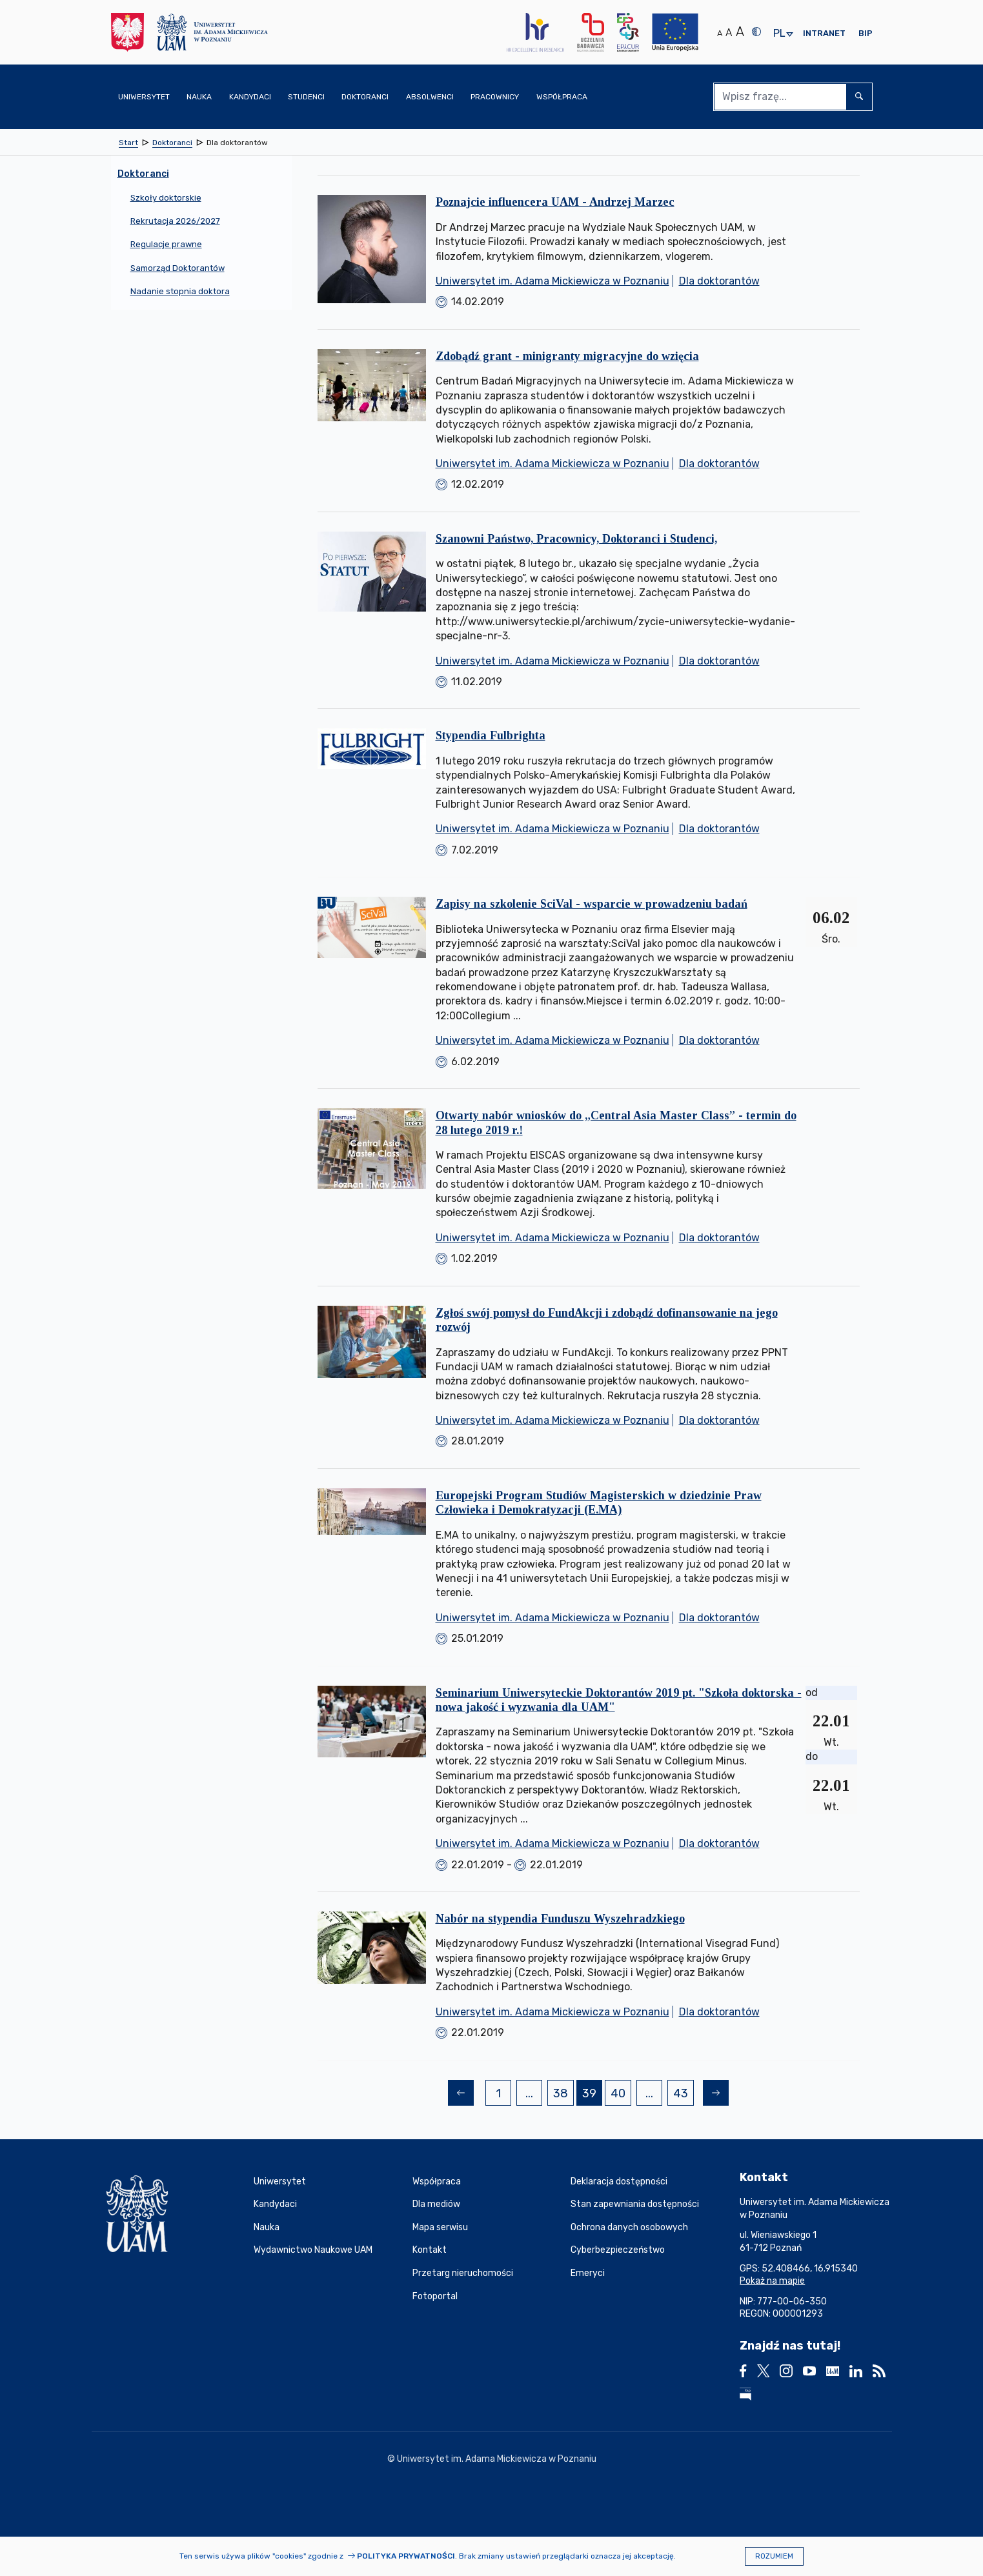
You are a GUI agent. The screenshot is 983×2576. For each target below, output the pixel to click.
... (529, 2093)
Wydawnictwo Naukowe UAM (313, 2249)
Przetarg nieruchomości (462, 2273)
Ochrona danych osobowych (629, 2227)
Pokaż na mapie (772, 2280)
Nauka (266, 2227)
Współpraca (436, 2181)
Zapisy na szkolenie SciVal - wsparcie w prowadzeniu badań (591, 903)
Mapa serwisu (440, 2227)
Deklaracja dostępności (619, 2181)
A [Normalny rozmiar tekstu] (719, 33)
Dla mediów (436, 2204)
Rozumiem (774, 2556)
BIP (865, 33)
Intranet (824, 33)
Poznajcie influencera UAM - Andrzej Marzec (555, 201)
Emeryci (588, 2273)
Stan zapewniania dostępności (635, 2204)
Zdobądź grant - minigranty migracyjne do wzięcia (567, 356)
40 (620, 2095)
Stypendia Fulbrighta (490, 735)
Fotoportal (435, 2296)
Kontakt (429, 2249)
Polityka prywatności (406, 2556)
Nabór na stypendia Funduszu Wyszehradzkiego (560, 1918)
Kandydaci (275, 2204)
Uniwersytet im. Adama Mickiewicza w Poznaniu (552, 281)
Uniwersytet (280, 2181)
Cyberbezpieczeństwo (618, 2249)
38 (563, 2095)
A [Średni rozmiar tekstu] (728, 32)
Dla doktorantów (719, 281)
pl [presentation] (779, 34)
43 (683, 2095)
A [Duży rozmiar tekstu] (740, 31)
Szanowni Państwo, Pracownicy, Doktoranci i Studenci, (576, 538)
